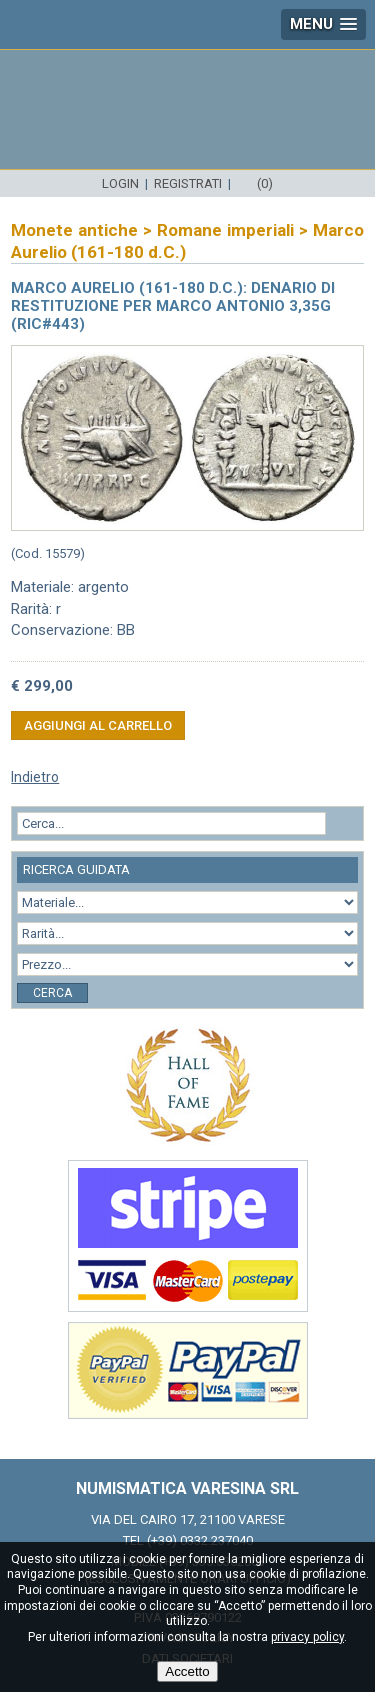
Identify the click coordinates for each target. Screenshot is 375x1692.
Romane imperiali (225, 230)
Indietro (35, 777)
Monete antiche (74, 230)
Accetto (187, 1671)
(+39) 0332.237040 (200, 1540)
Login (120, 183)
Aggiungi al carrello (98, 725)
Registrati (188, 183)
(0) (265, 183)
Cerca (52, 993)
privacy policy (307, 1637)
